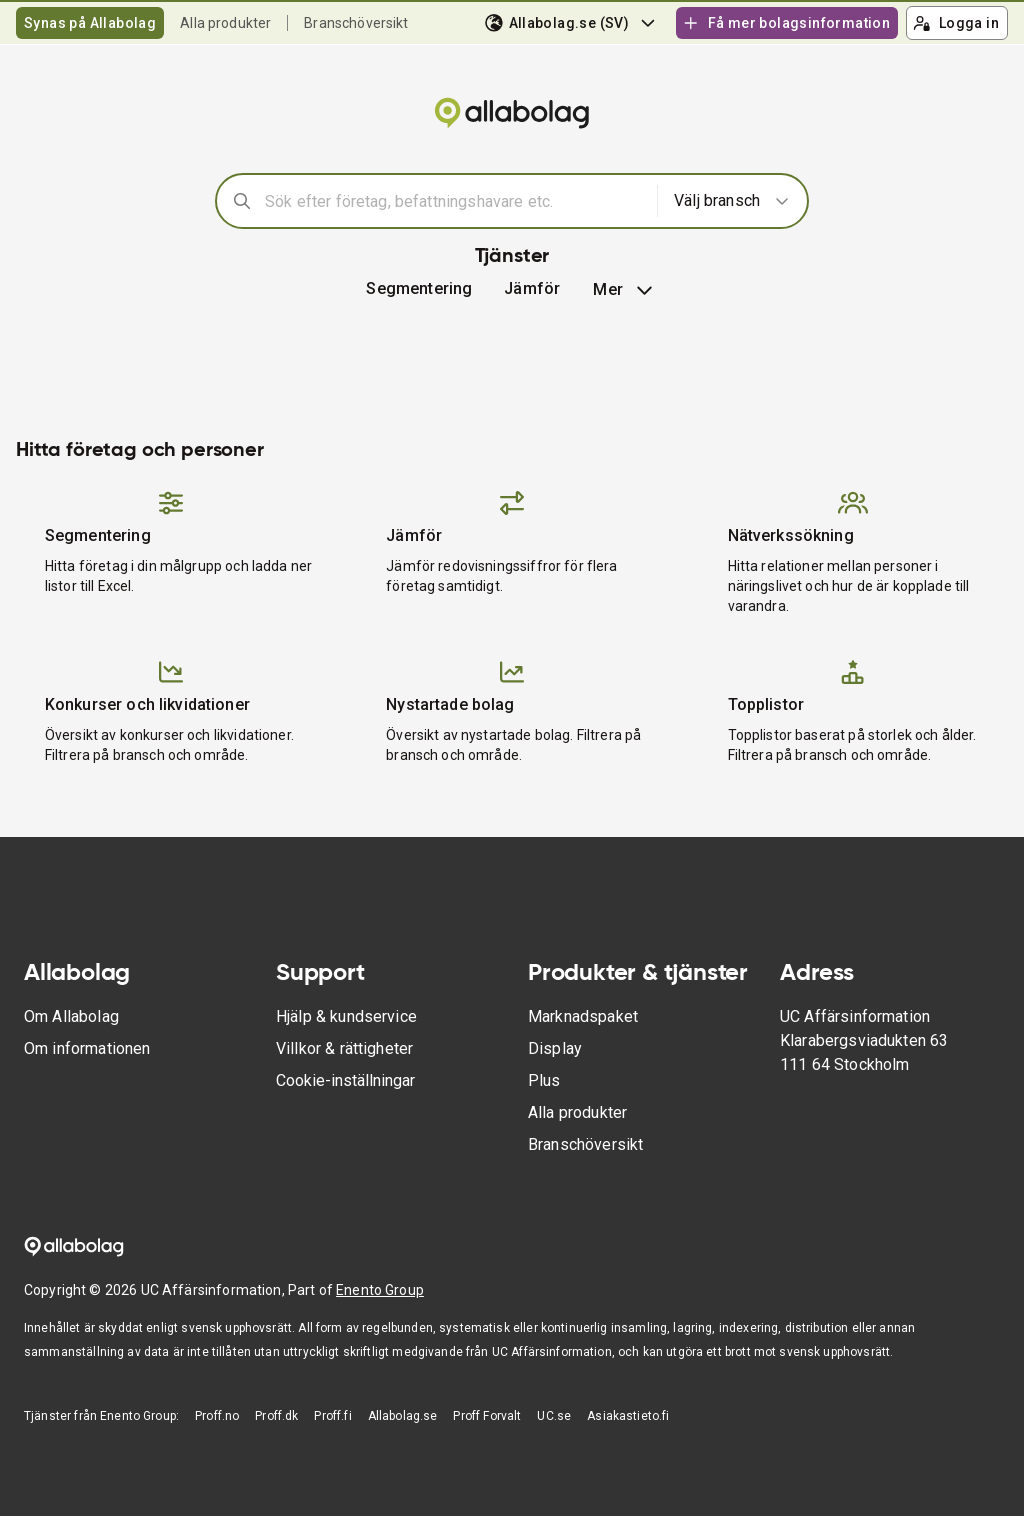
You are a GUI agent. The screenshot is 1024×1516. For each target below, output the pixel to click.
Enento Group (380, 1290)
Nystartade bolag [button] (450, 704)
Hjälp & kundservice (346, 1016)
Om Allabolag (71, 1016)
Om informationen (87, 1048)
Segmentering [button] (419, 288)
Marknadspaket (583, 1016)
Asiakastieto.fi (628, 1416)
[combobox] (454, 201)
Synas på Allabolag (90, 23)
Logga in (956, 23)
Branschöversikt (356, 23)
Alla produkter (225, 23)
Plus (544, 1080)
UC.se (554, 1416)
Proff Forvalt (487, 1416)
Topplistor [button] (766, 704)
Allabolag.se (403, 1416)
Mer (624, 290)
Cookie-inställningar (345, 1080)
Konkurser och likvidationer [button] (147, 704)
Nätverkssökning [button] (791, 535)
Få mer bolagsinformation (786, 23)
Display (555, 1048)
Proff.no (217, 1416)
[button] (532, 289)
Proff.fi (332, 1416)
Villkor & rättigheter (344, 1048)
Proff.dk (276, 1416)
